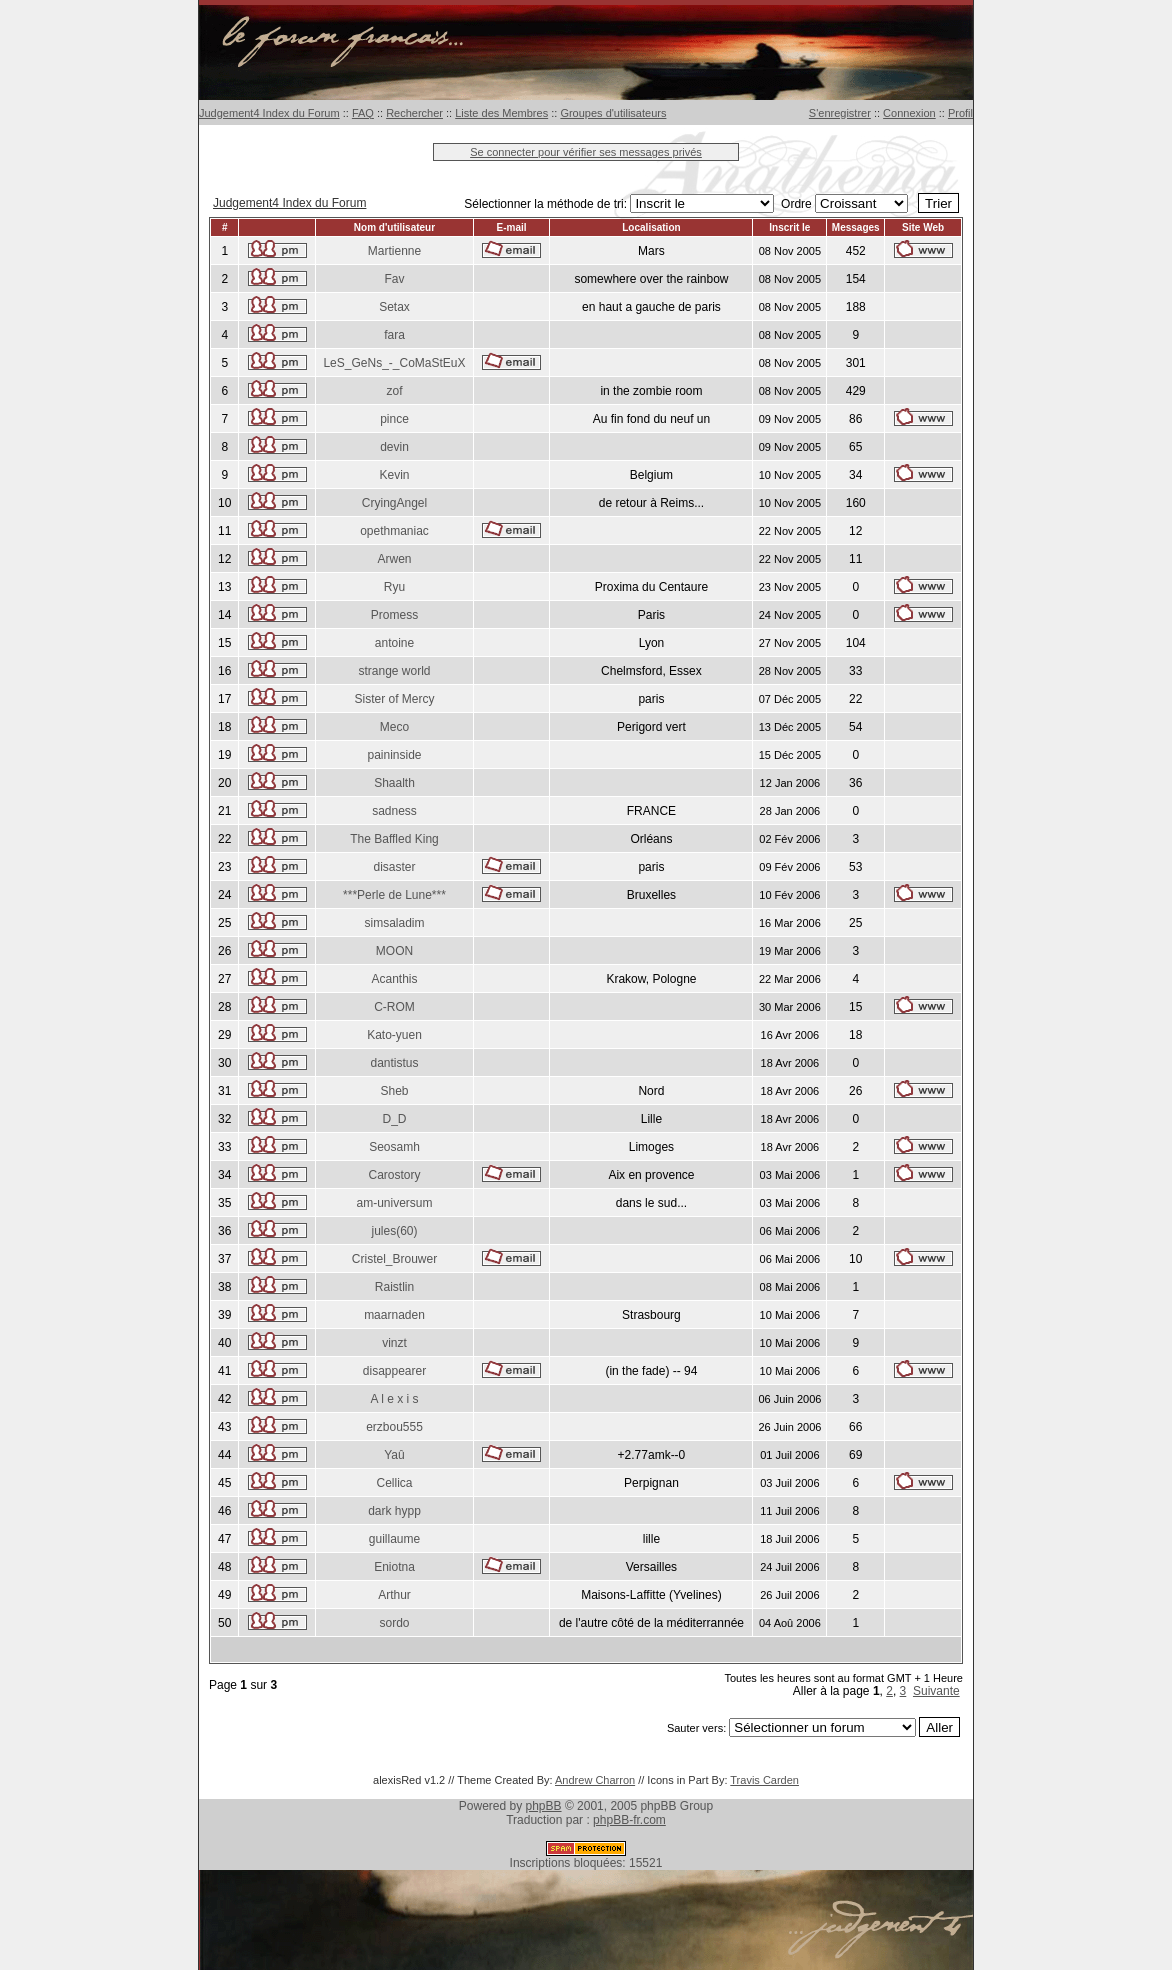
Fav (394, 279)
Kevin (394, 475)
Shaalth (394, 783)
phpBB (544, 1806)
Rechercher (414, 113)
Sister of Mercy (394, 699)
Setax (394, 307)
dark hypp (394, 1511)
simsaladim (394, 923)
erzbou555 (394, 1427)
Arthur (394, 1595)
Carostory (394, 1175)
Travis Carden (764, 1780)
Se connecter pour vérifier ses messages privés (586, 152)
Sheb (394, 1091)
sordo (394, 1623)
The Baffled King (394, 839)
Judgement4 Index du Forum (269, 113)
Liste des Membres (501, 113)
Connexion (909, 113)
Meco (394, 727)
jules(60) (394, 1231)
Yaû (394, 1455)
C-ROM (394, 1007)
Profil (960, 113)
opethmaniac (394, 531)
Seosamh (394, 1147)
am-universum (394, 1203)
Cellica (394, 1483)
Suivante (936, 1691)
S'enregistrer (840, 113)
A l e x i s (394, 1399)
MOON (394, 951)
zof (394, 391)
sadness (394, 811)
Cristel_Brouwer (394, 1259)
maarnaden (394, 1315)
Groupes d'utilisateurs (613, 113)
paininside (394, 755)
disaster (394, 867)
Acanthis (394, 979)
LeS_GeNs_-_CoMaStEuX (394, 363)
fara (394, 335)
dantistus (394, 1063)
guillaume (394, 1539)
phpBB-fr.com (629, 1820)
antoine (394, 643)
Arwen (394, 559)
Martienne (394, 251)
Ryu (394, 587)
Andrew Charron (595, 1780)
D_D (394, 1119)
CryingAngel (394, 503)
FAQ (363, 113)
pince (394, 419)
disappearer (394, 1371)
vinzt (394, 1343)
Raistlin (394, 1287)
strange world (394, 671)
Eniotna (394, 1567)
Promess (394, 615)
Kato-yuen (394, 1035)
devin (394, 447)
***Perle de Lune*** (394, 895)
